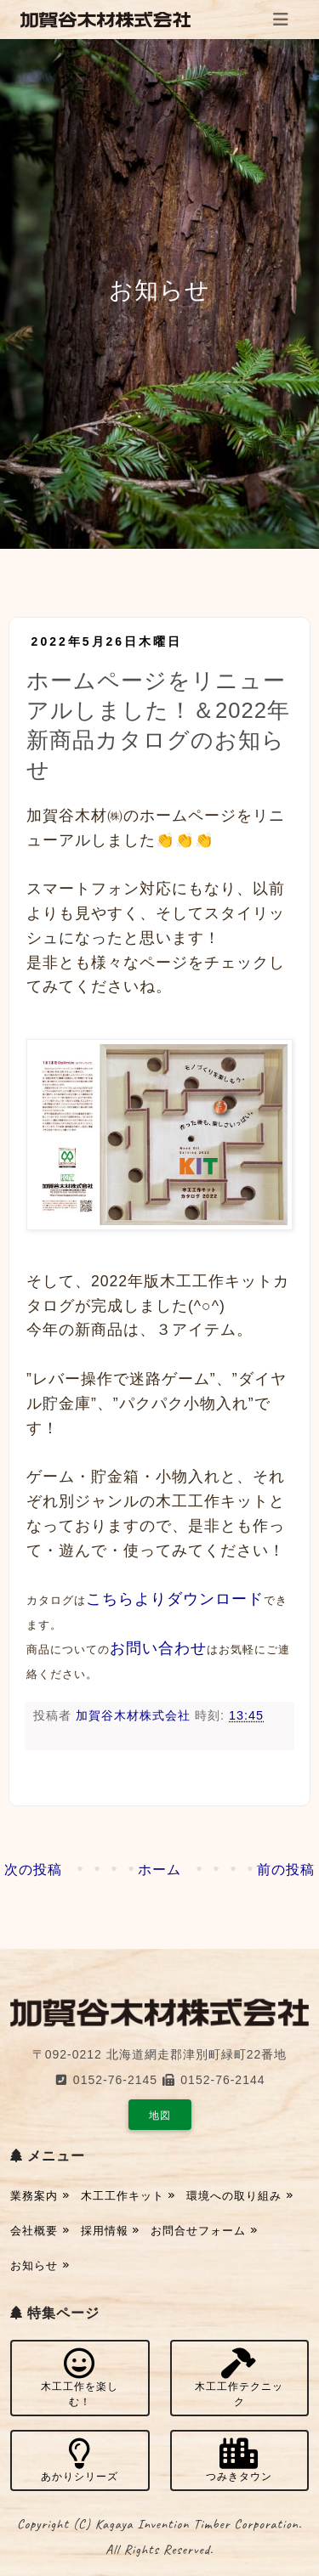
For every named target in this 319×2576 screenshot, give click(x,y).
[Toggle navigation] (281, 19)
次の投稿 (33, 1869)
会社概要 (40, 2230)
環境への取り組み (239, 2195)
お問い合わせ (158, 1648)
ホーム (159, 1869)
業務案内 (40, 2195)
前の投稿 (286, 1869)
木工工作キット (128, 2195)
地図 (160, 2115)
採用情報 (110, 2230)
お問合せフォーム (204, 2230)
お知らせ (40, 2265)
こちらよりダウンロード (175, 1598)
